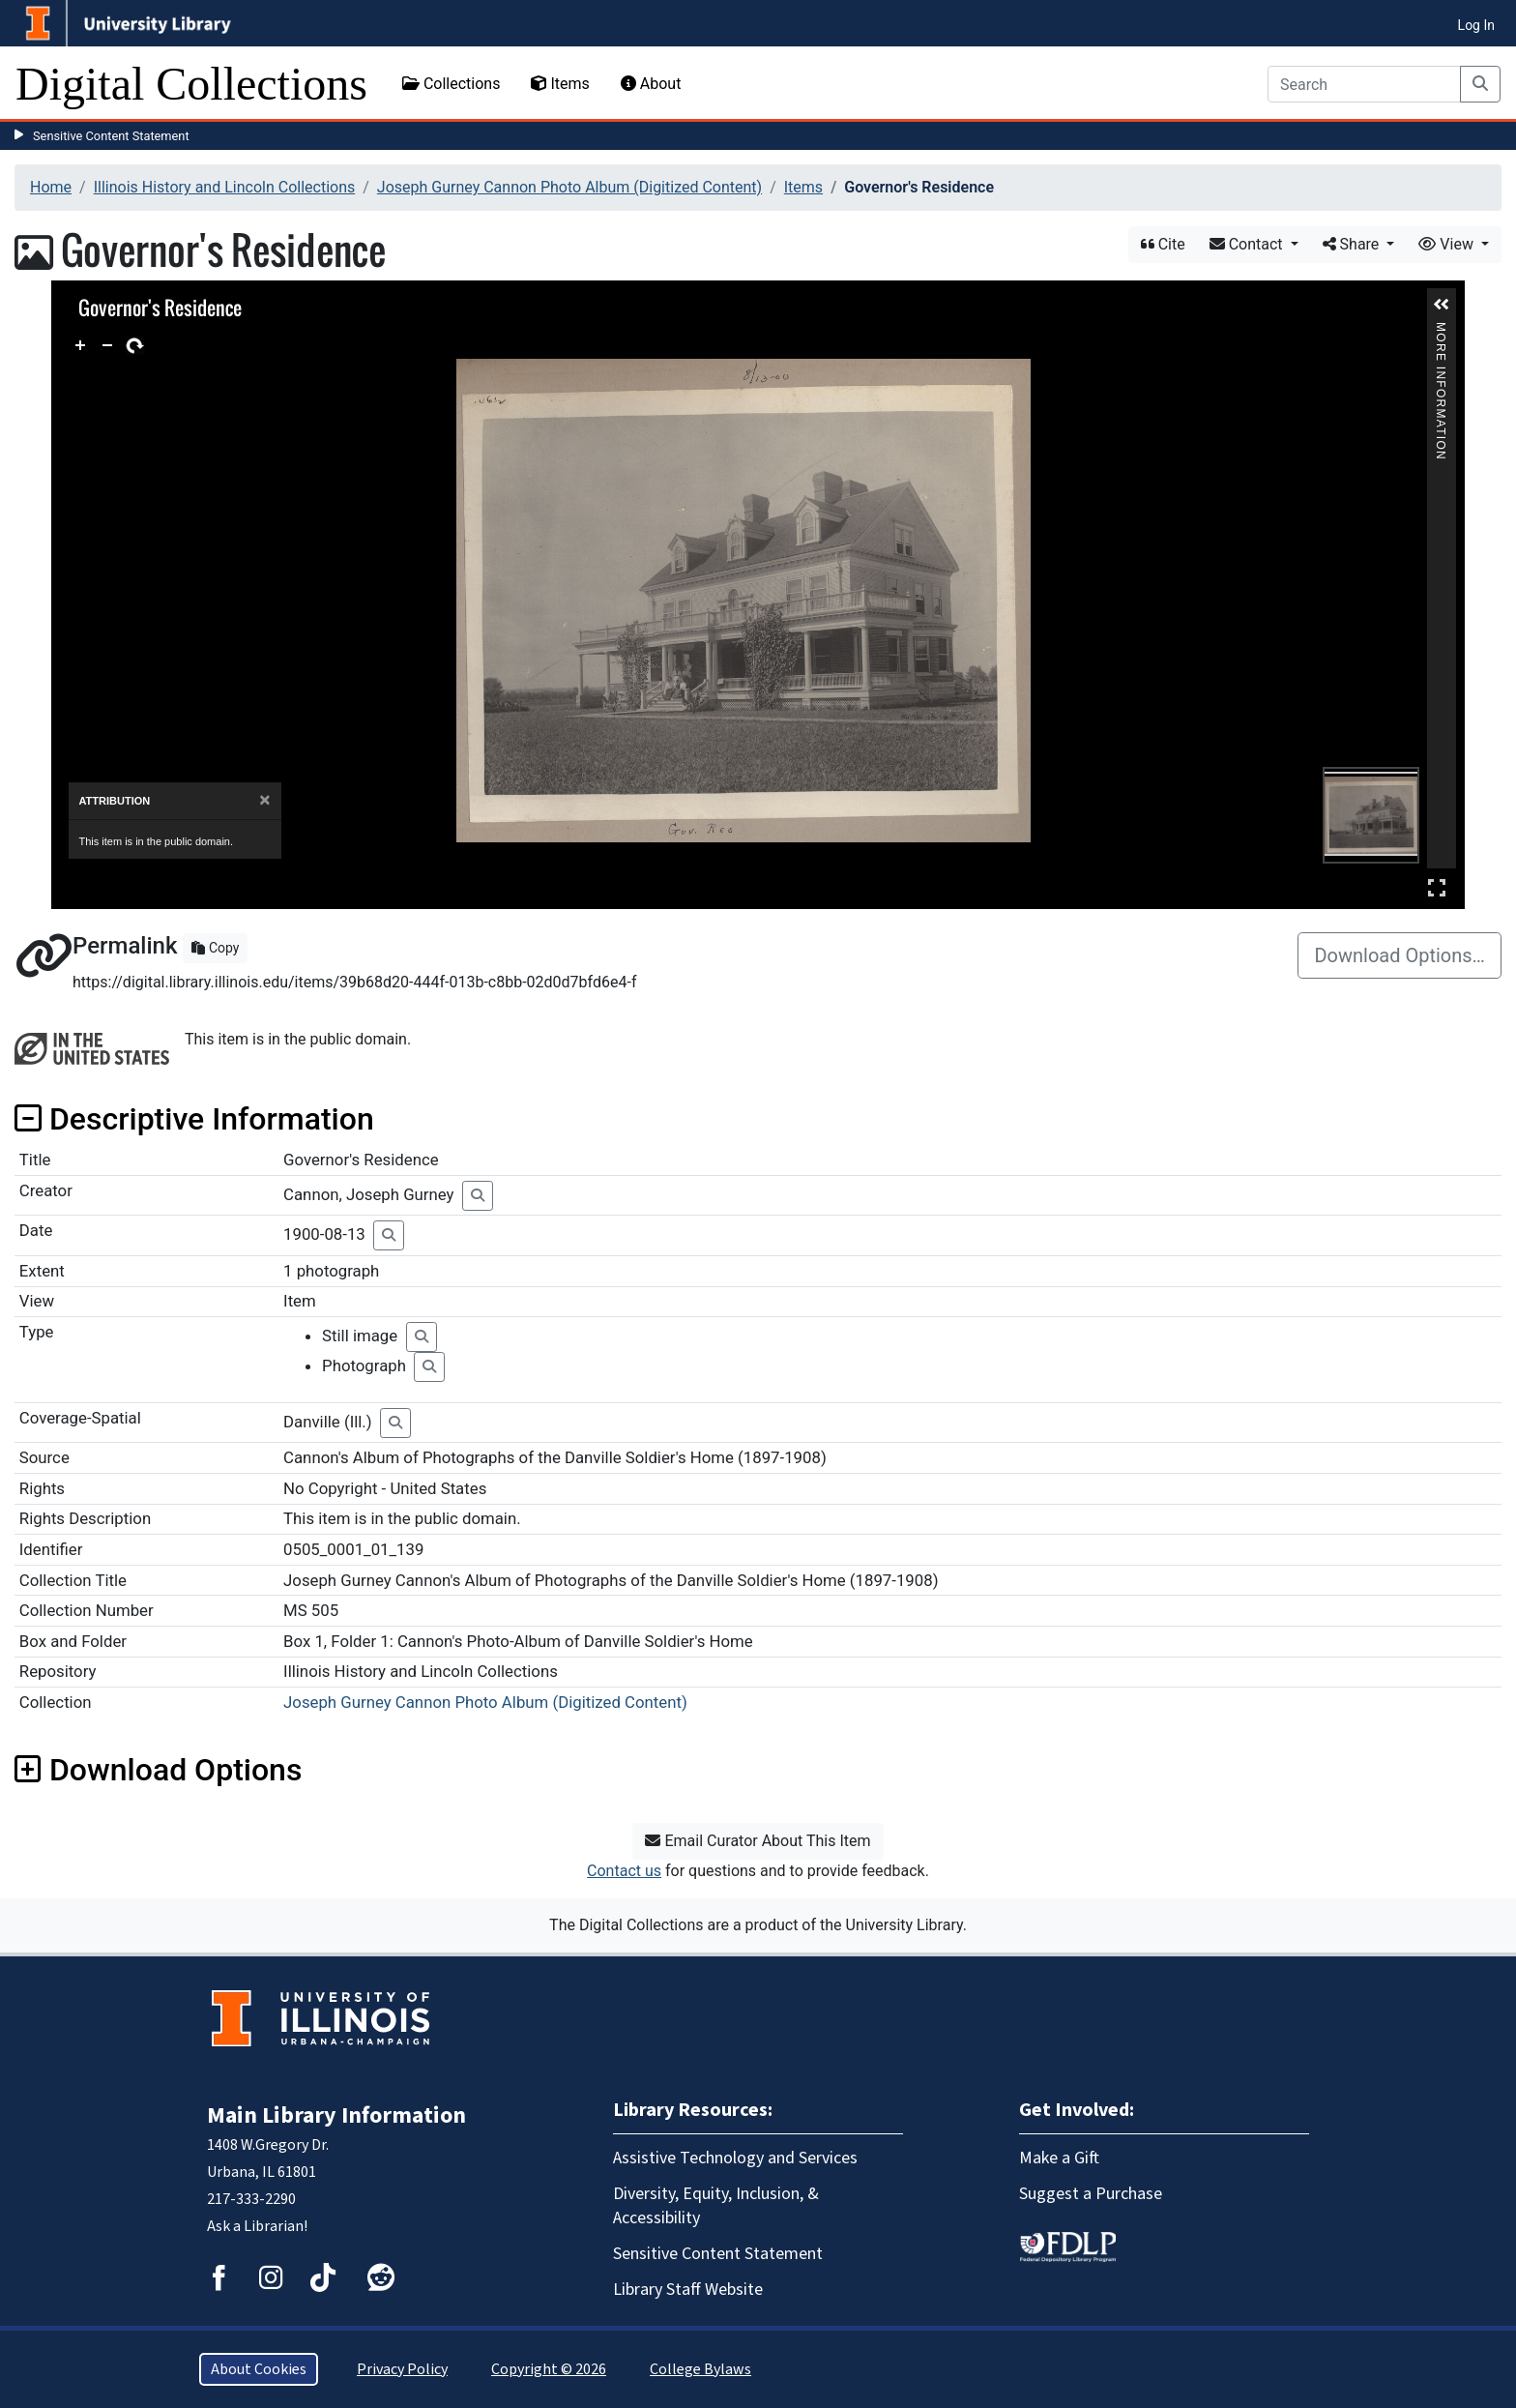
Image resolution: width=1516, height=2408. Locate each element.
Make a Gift (1059, 2158)
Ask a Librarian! (257, 2226)
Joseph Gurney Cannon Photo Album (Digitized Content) (569, 187)
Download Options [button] (158, 1769)
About (651, 83)
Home (51, 187)
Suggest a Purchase (1090, 2194)
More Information (1441, 330)
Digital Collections (191, 83)
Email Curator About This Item (757, 1841)
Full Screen (1436, 887)
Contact (1248, 244)
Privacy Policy (402, 2369)
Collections (451, 83)
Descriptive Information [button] (194, 1119)
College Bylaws (700, 2369)
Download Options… (1399, 955)
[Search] (1364, 84)
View (1447, 244)
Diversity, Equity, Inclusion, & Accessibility (716, 2206)
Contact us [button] (624, 1871)
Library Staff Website (688, 2289)
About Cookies (258, 2369)
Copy (215, 947)
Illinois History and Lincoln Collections (225, 187)
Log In (1476, 25)
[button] (1441, 304)
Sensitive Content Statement (111, 136)
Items (560, 83)
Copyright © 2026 (548, 2369)
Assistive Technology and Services (735, 2158)
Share (1353, 244)
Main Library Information (336, 2115)
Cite (1163, 244)
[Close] (264, 800)
